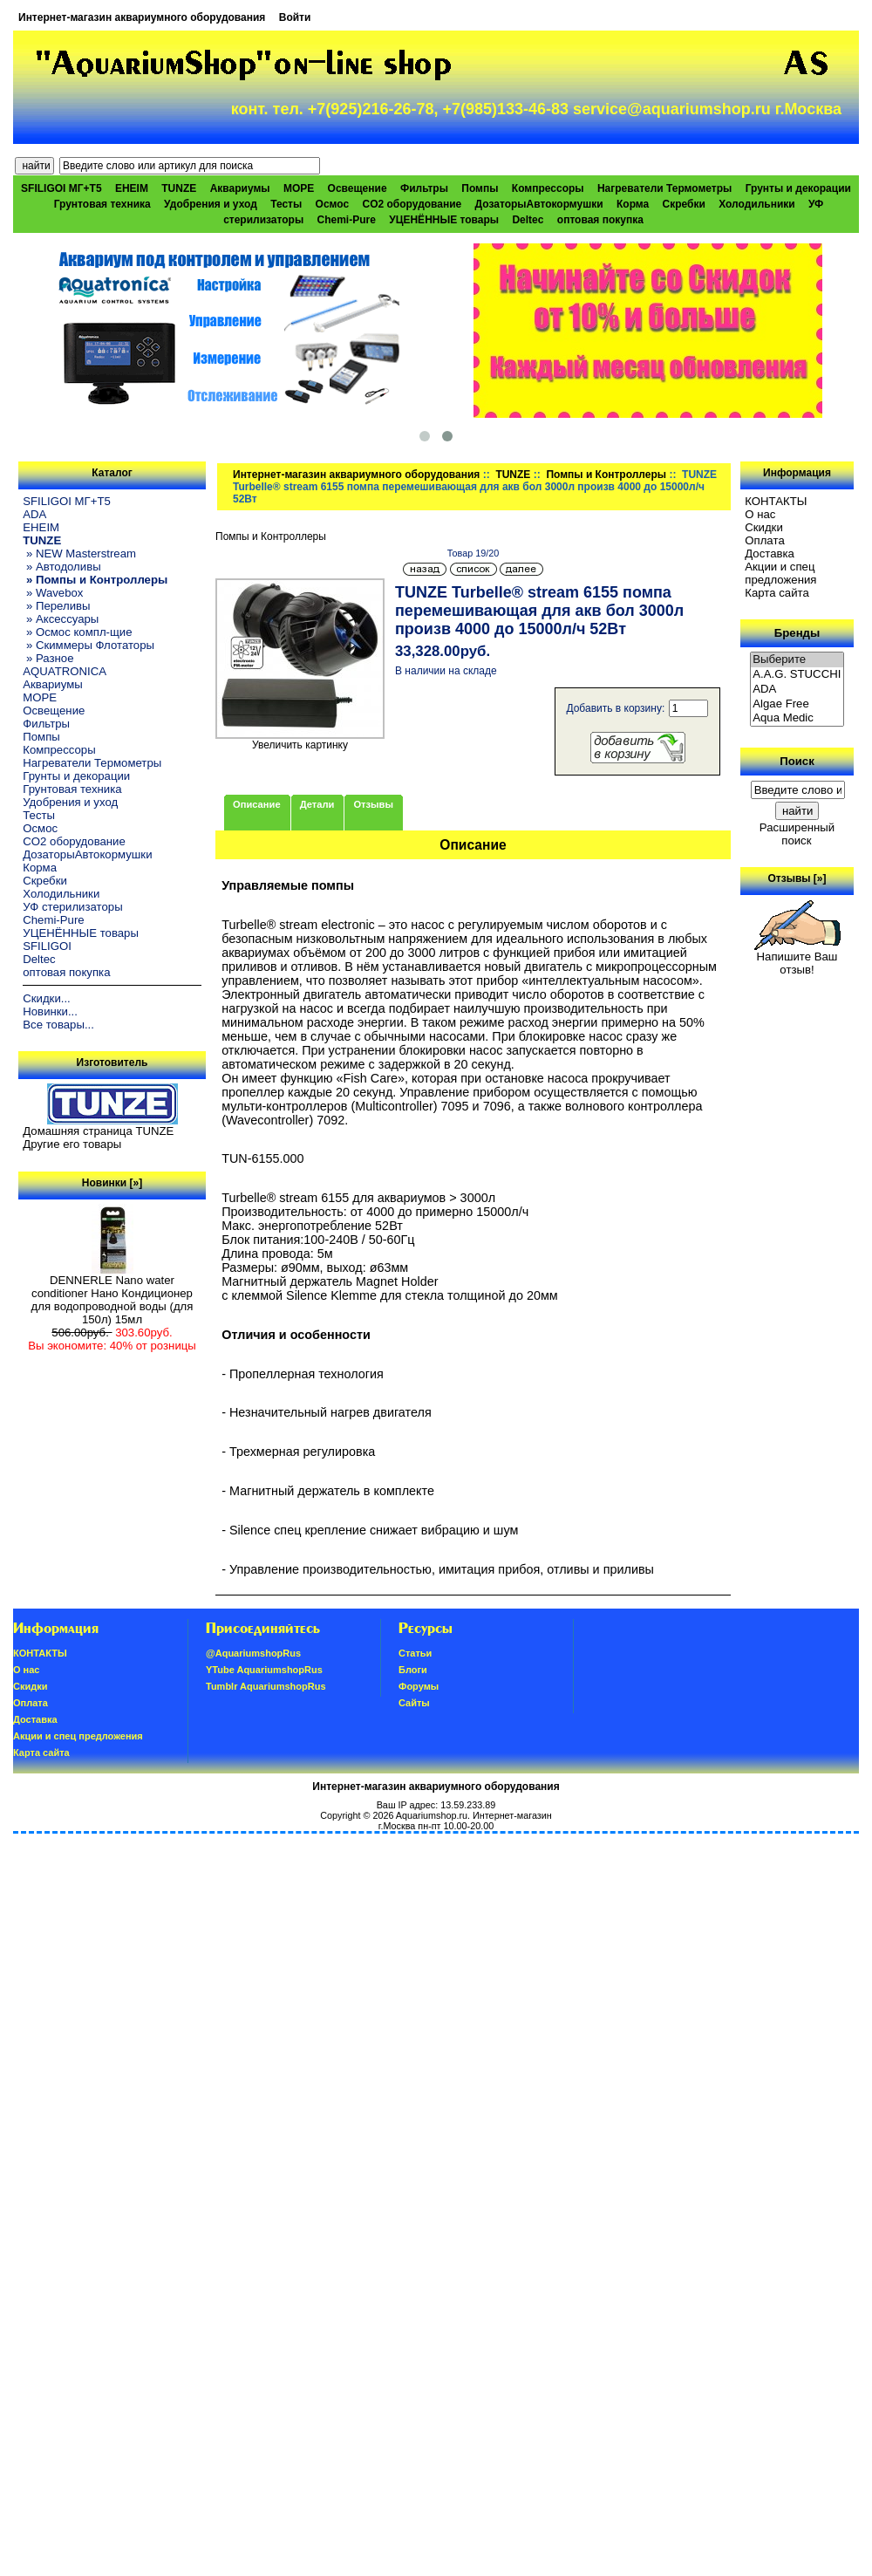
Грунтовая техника (102, 204)
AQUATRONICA (64, 671)
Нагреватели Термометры (664, 188)
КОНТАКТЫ (776, 501)
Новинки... (50, 1011)
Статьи (415, 1653)
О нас (760, 514)
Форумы (419, 1686)
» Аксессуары (61, 618)
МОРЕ (298, 188)
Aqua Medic (797, 718)
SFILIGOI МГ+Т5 (61, 188)
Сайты (414, 1703)
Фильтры (424, 188)
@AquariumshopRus (253, 1653)
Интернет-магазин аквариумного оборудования (141, 17)
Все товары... (58, 1024)
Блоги (413, 1669)
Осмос (333, 204)
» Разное (48, 658)
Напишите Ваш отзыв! (797, 958)
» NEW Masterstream (79, 553)
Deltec (527, 220)
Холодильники (757, 204)
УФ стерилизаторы (72, 906)
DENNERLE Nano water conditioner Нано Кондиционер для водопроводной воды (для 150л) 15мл (112, 1294)
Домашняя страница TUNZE (98, 1131)
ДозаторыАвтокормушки (539, 204)
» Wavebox (53, 592)
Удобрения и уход (210, 204)
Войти (295, 17)
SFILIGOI (47, 946)
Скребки (684, 204)
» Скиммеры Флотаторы (88, 645)
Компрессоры (548, 188)
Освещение (357, 188)
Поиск (797, 761)
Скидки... (46, 998)
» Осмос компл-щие (77, 632)
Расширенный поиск (797, 834)
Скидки (764, 527)
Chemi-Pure (346, 220)
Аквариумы (240, 188)
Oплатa (765, 540)
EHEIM (131, 188)
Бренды (797, 632)
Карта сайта (776, 592)
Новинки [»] (112, 1183)
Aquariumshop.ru (431, 1815)
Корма (633, 204)
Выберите (797, 660)
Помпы (479, 188)
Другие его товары (72, 1144)
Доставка (769, 553)
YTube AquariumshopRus (264, 1669)
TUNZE (512, 474)
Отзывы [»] (796, 878)
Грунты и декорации (798, 188)
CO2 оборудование (412, 204)
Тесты (286, 204)
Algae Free (797, 704)
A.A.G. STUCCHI (797, 674)
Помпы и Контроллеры (606, 474)
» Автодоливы (61, 566)
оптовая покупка (600, 220)
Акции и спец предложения (780, 573)
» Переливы (56, 605)
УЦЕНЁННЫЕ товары (444, 220)
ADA (34, 514)
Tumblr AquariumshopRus (266, 1686)
